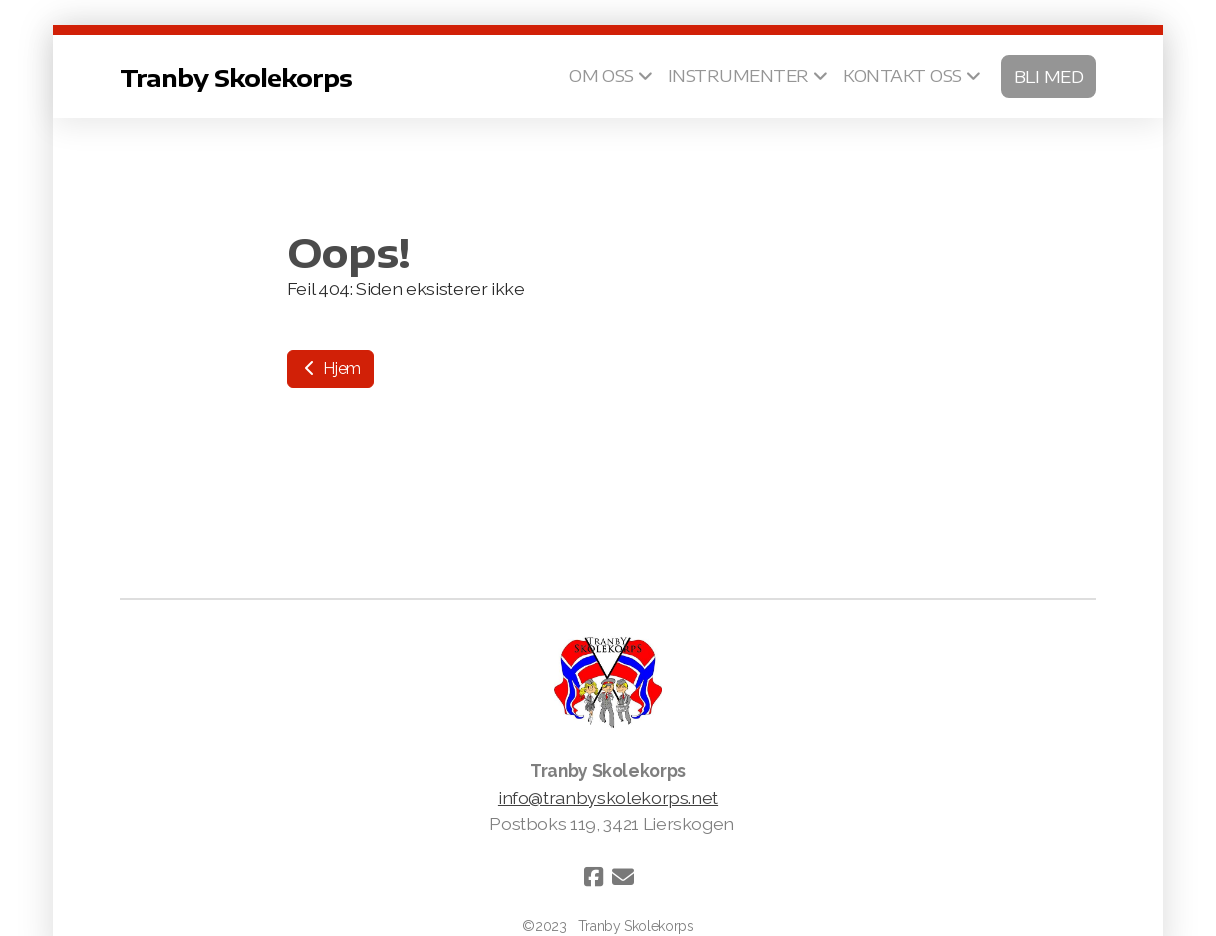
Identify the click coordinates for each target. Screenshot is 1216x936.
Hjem (330, 368)
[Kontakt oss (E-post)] (623, 877)
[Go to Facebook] (593, 877)
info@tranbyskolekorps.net (608, 797)
